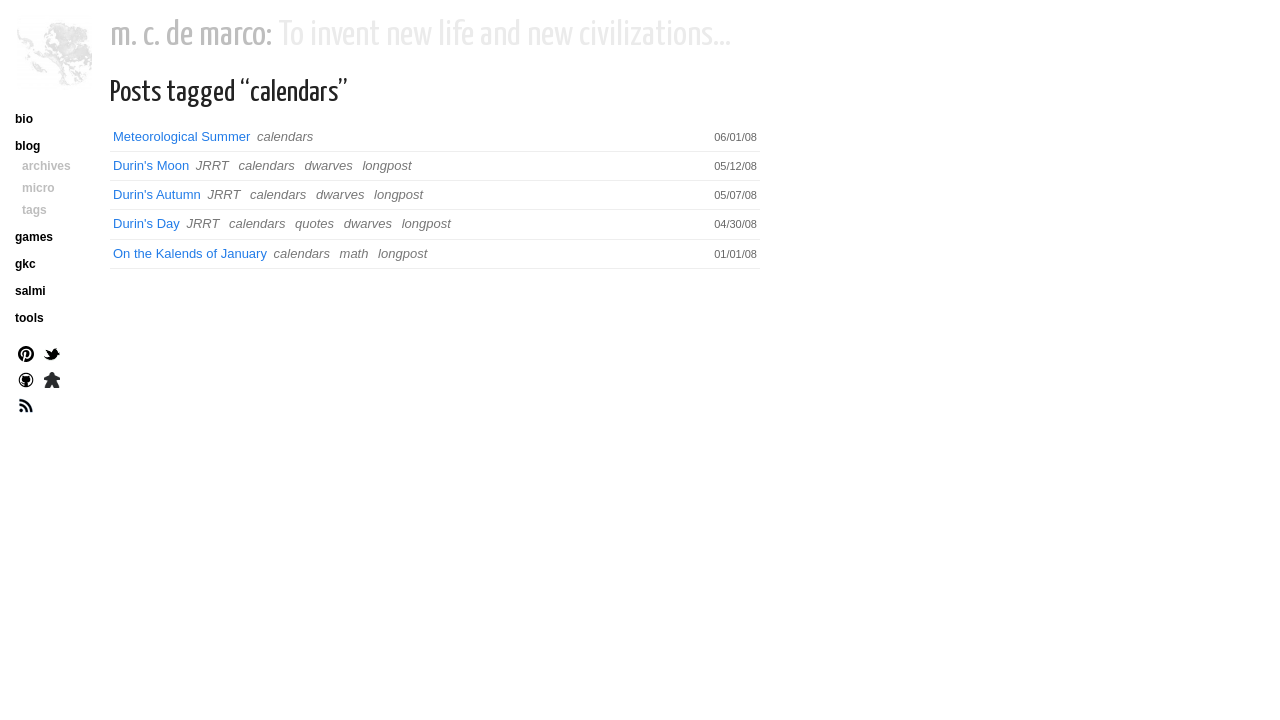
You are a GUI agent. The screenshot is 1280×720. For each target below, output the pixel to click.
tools (29, 318)
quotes (314, 223)
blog (27, 146)
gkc (25, 264)
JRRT (212, 165)
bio (24, 119)
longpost (386, 165)
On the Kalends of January (190, 253)
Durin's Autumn (157, 194)
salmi (30, 291)
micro (38, 188)
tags (34, 210)
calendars (285, 136)
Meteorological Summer (181, 136)
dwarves (328, 165)
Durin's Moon (151, 165)
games (34, 237)
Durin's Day (146, 223)
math (354, 253)
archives (46, 166)
